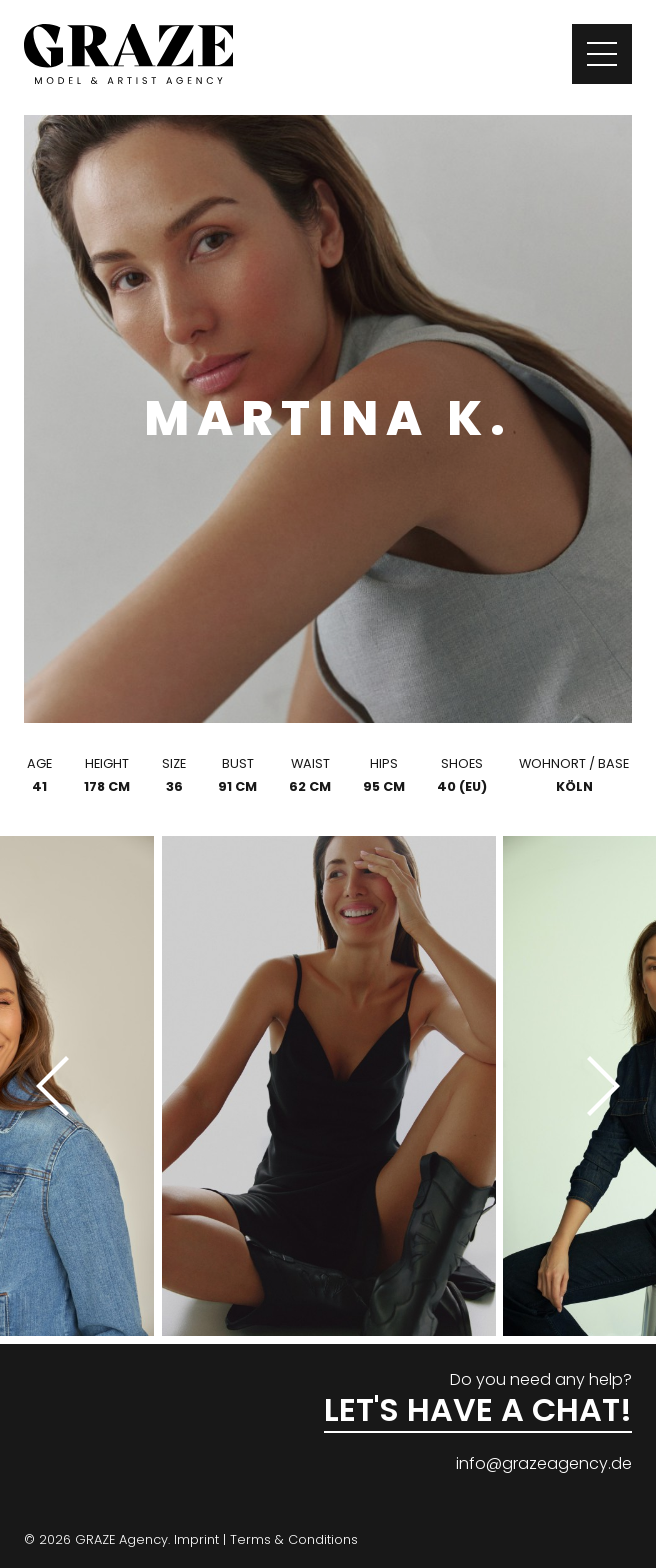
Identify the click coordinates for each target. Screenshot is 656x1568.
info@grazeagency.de (544, 1463)
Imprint (196, 1539)
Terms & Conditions (294, 1539)
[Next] (596, 1086)
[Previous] (60, 1086)
